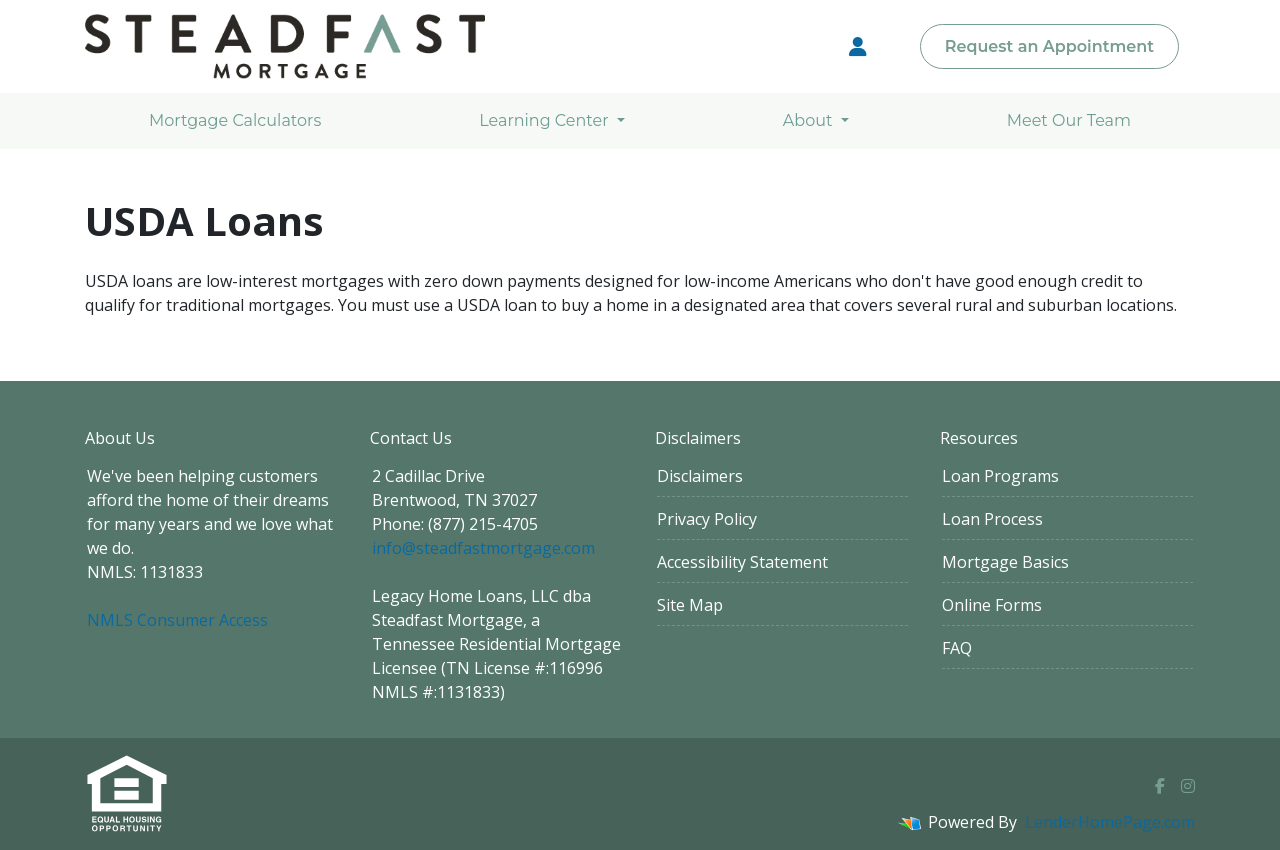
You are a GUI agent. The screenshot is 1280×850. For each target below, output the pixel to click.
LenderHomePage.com (1110, 822)
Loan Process (992, 519)
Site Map (690, 605)
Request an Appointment (1049, 46)
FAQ (957, 648)
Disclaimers (700, 476)
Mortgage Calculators (235, 120)
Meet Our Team (1069, 120)
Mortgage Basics (1005, 562)
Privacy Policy (707, 519)
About (810, 120)
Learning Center (545, 120)
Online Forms (992, 605)
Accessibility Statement (742, 562)
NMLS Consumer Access (177, 620)
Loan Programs (1000, 476)
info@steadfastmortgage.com (483, 548)
